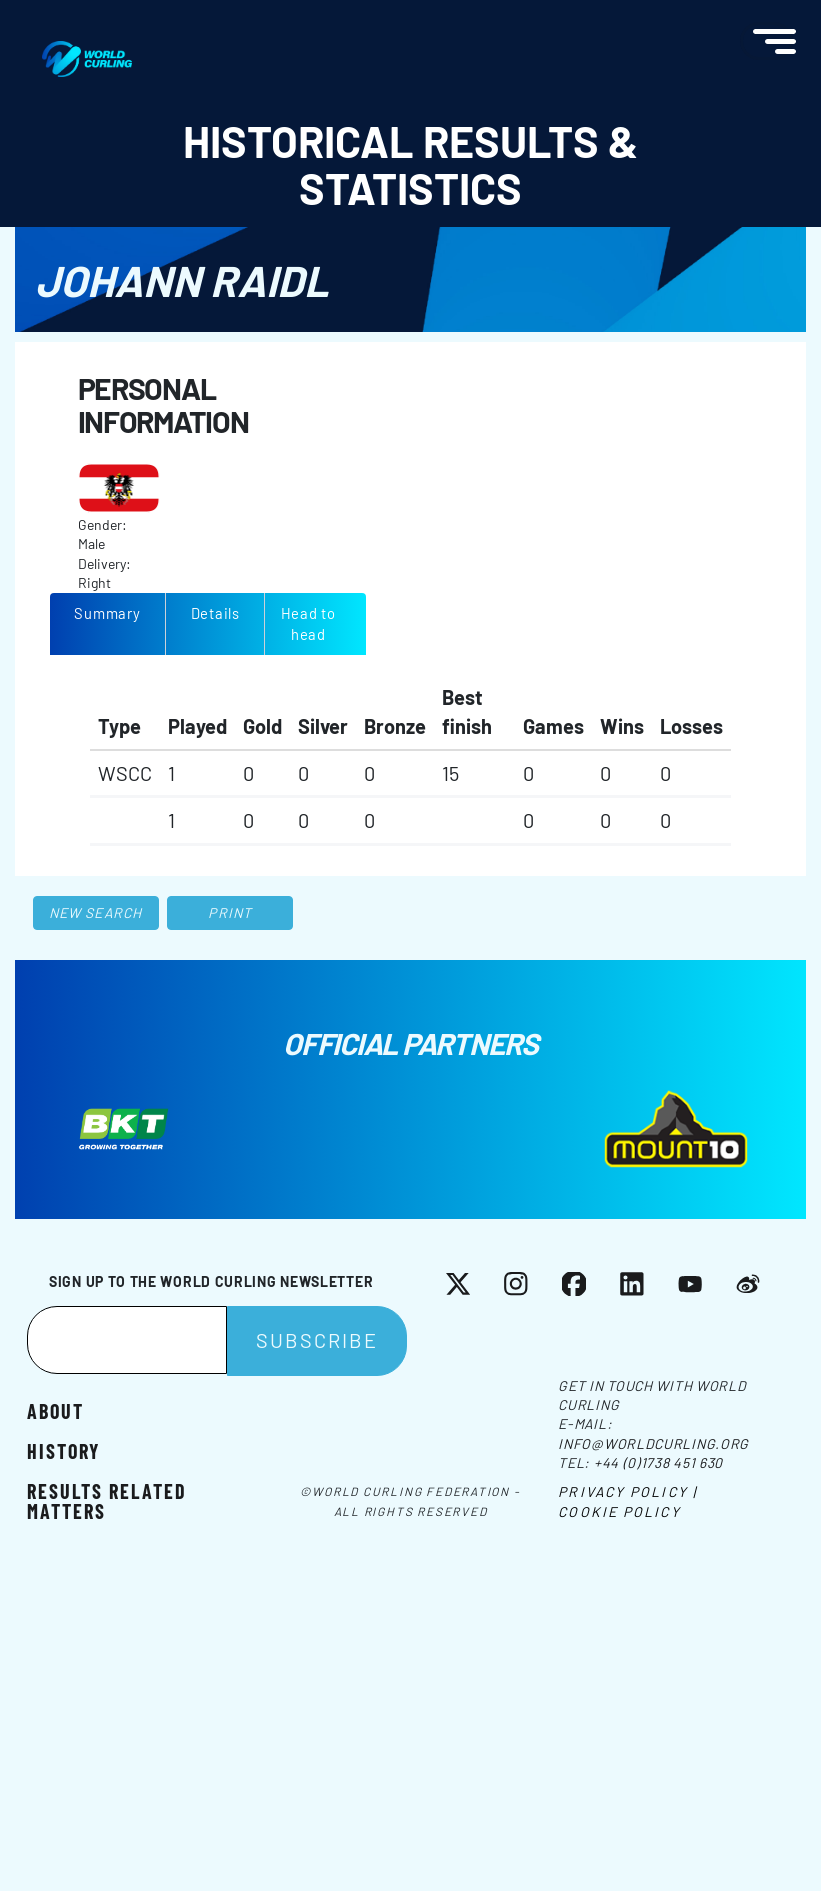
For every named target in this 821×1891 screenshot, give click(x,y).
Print (230, 912)
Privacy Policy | (627, 1491)
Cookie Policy (619, 1511)
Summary (107, 613)
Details (215, 613)
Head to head (308, 623)
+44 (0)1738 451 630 (658, 1462)
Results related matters (107, 1500)
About (55, 1410)
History (63, 1450)
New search (95, 912)
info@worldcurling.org (653, 1443)
